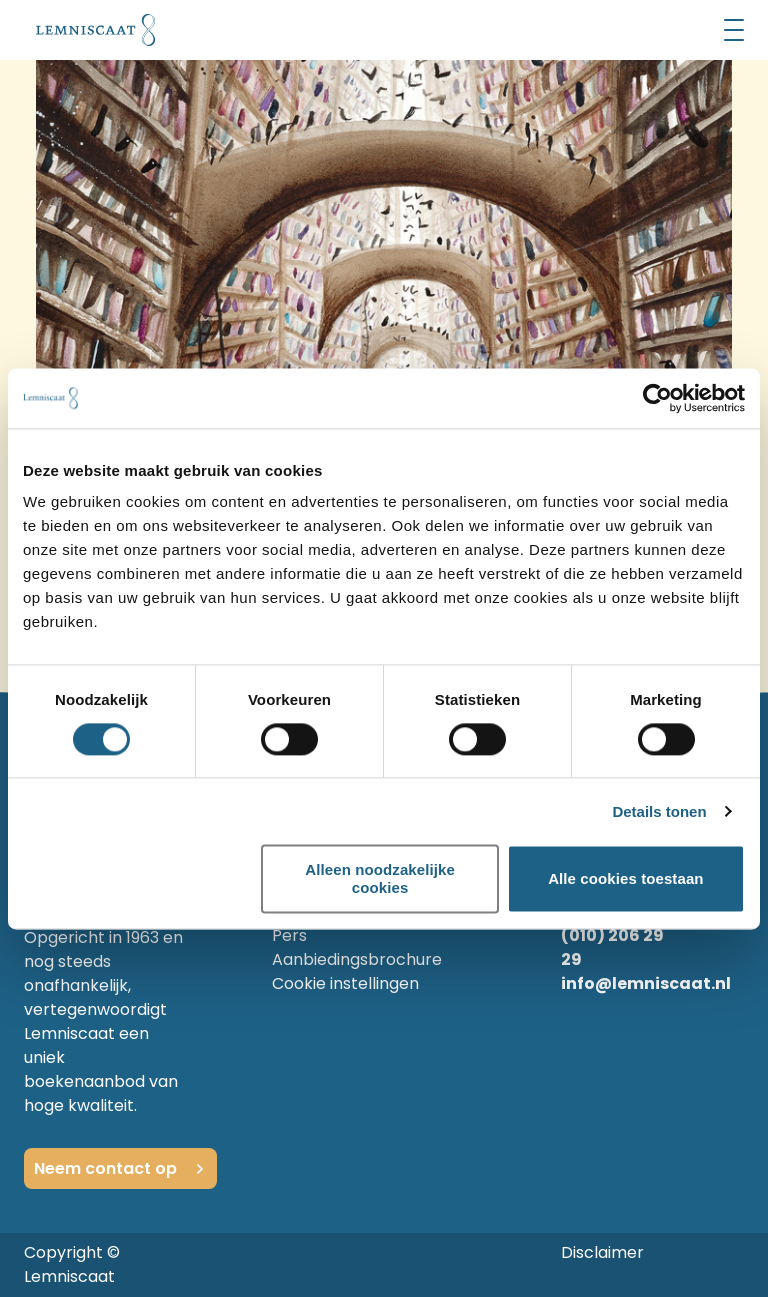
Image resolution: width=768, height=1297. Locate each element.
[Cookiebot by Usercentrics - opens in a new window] (657, 398)
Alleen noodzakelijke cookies (380, 879)
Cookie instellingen (345, 983)
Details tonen (659, 811)
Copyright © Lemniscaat (72, 1264)
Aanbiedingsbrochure (357, 959)
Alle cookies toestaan (626, 878)
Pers (289, 935)
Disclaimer (602, 1252)
